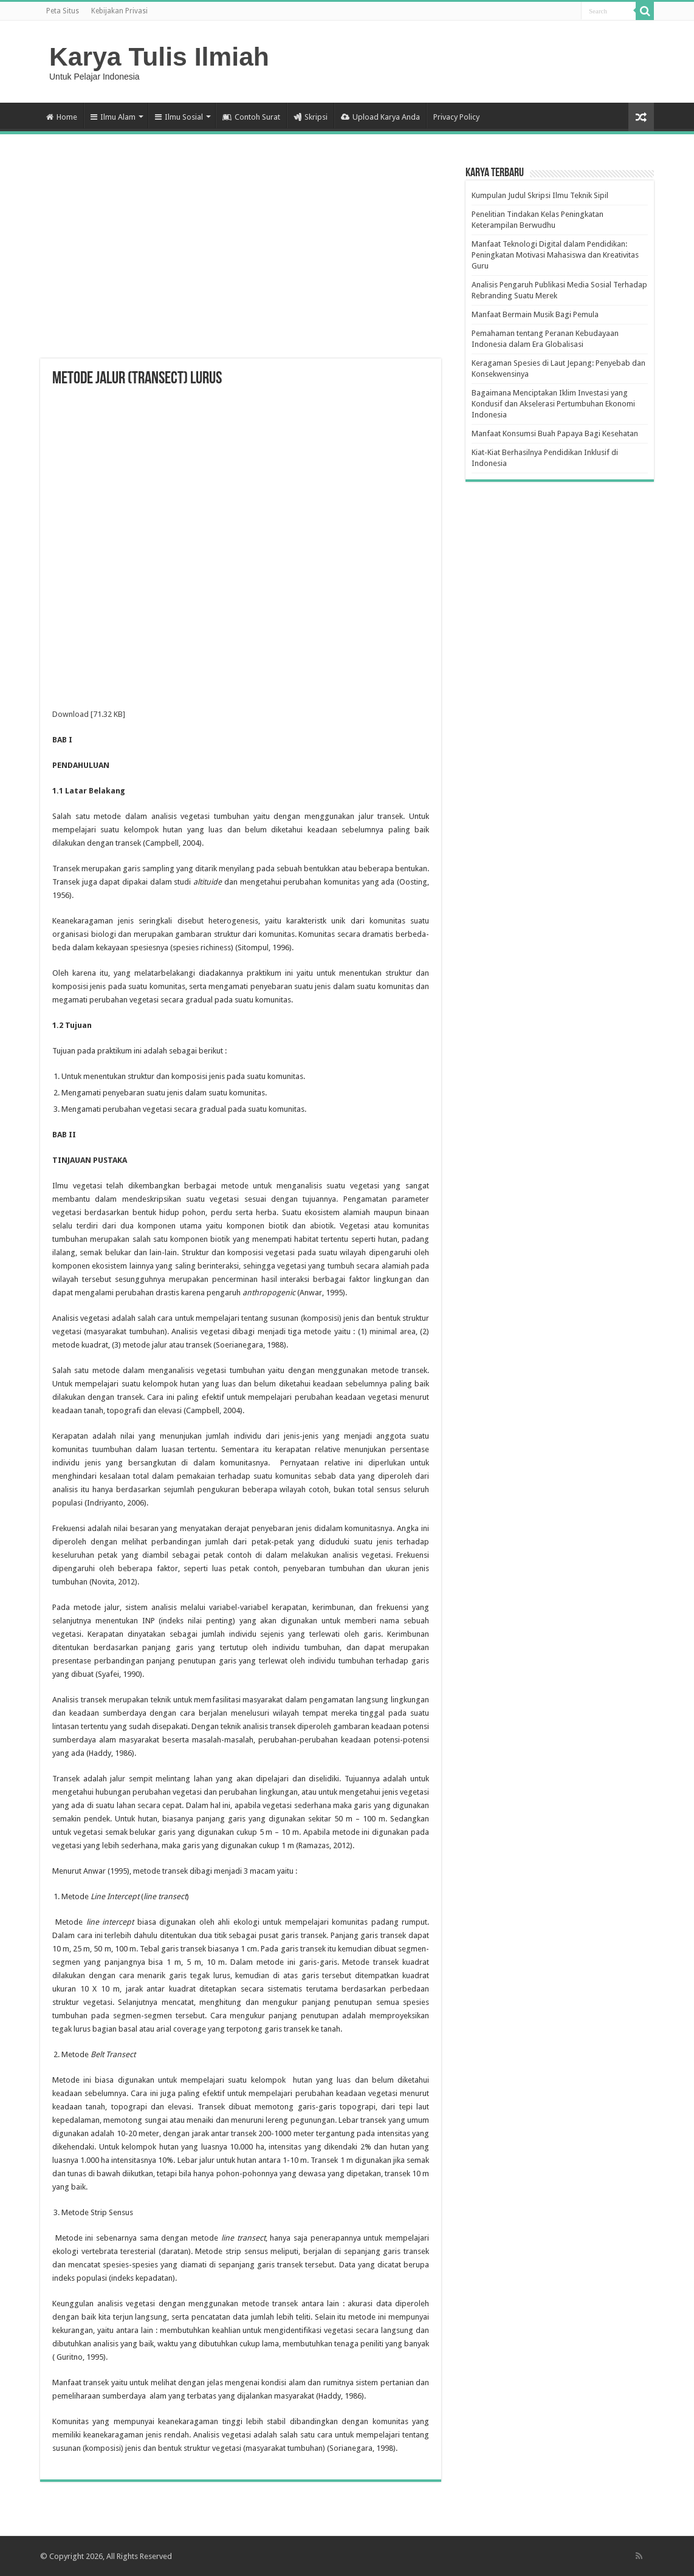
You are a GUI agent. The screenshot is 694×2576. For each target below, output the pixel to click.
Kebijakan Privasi (119, 11)
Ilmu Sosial (179, 117)
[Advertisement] (240, 261)
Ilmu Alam (113, 117)
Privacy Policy (456, 117)
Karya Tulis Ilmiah (159, 56)
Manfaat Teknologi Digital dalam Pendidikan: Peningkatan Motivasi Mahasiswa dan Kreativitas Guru (555, 254)
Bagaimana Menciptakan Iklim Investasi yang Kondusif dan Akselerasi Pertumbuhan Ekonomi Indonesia (553, 403)
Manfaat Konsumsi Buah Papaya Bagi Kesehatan (555, 433)
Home (61, 117)
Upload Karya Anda (380, 117)
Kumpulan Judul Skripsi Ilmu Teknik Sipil (540, 195)
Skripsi (311, 117)
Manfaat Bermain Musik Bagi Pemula (535, 314)
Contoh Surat (251, 117)
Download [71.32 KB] (88, 714)
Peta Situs (62, 11)
